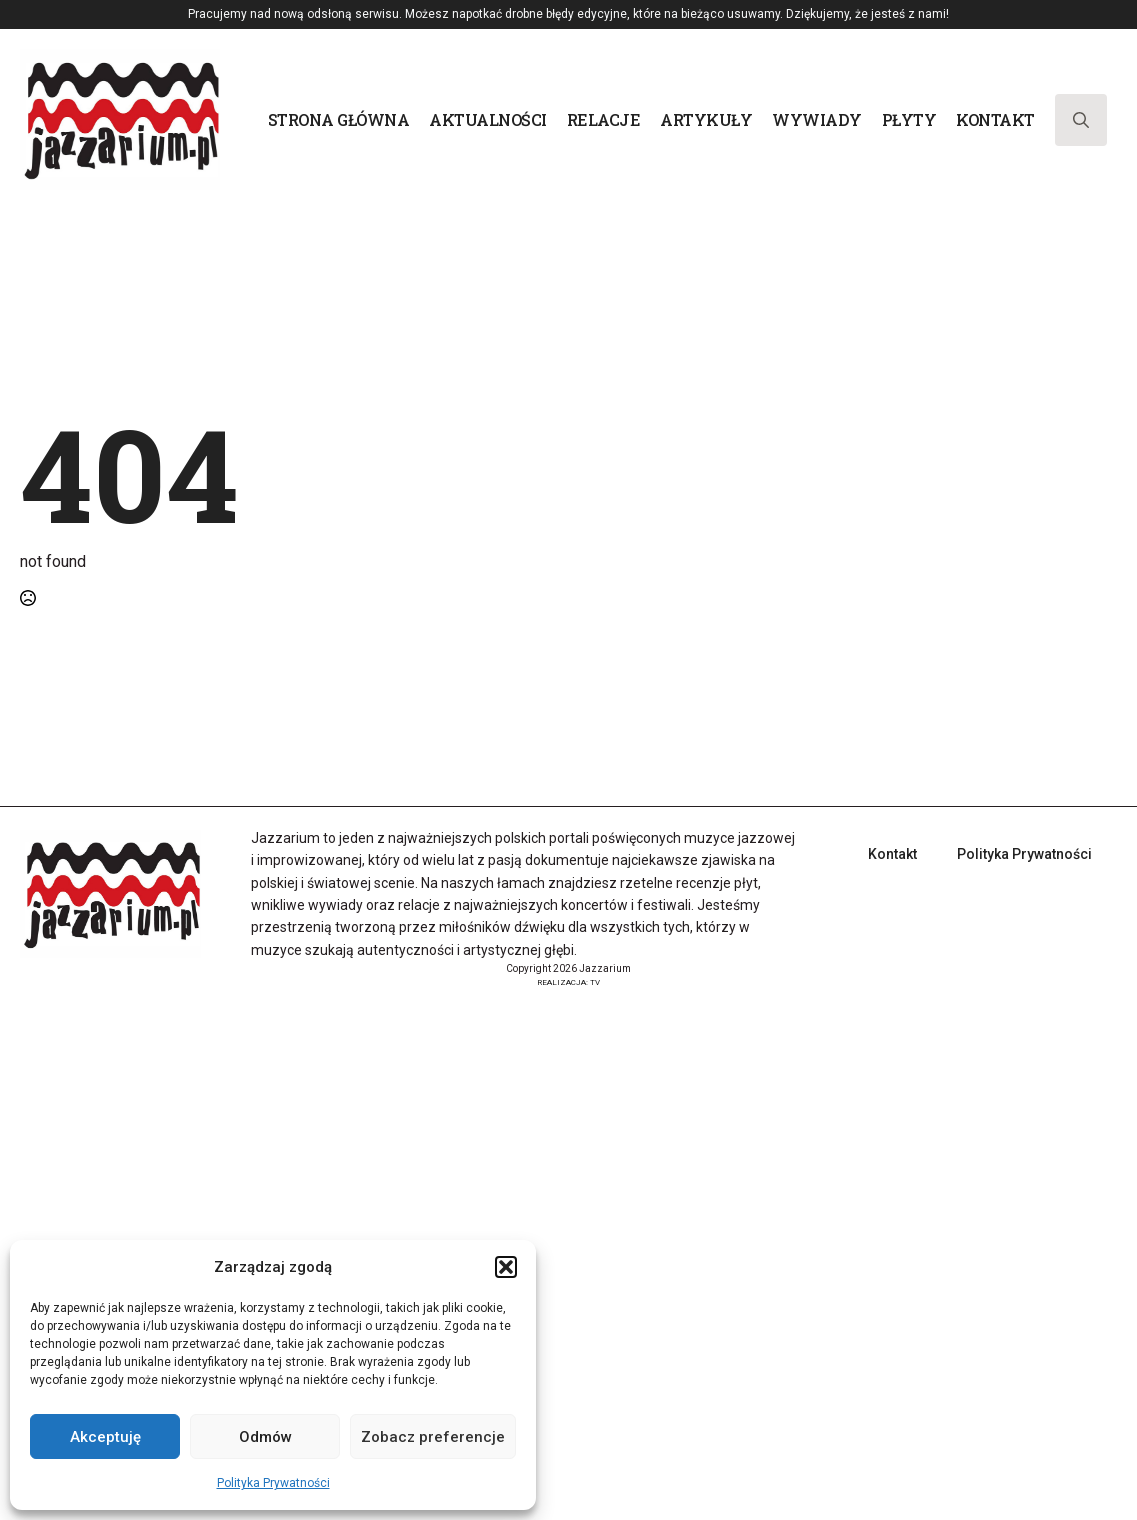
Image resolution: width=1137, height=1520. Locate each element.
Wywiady (817, 119)
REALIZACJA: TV (568, 982)
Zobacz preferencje (433, 1437)
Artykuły (706, 119)
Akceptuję (105, 1437)
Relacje (604, 119)
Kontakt (995, 119)
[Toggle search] (1081, 120)
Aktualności (488, 119)
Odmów (265, 1437)
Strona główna (339, 119)
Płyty (909, 119)
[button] (506, 1267)
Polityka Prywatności (273, 1483)
